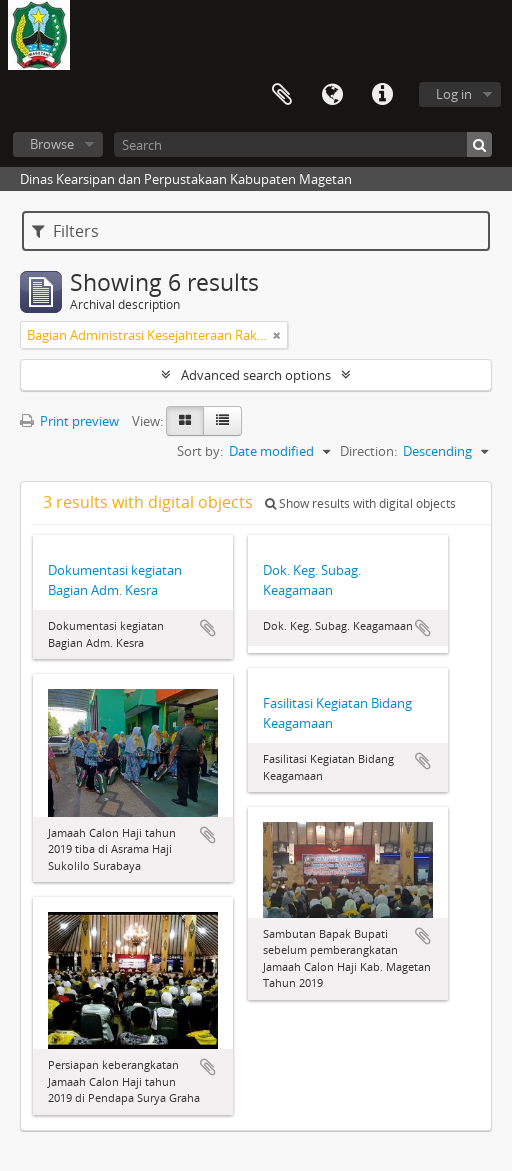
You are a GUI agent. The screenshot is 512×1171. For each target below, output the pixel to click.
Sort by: (200, 451)
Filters (65, 231)
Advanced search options (256, 375)
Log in (454, 94)
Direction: (368, 451)
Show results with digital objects (360, 503)
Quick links (382, 95)
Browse (52, 144)
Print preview (69, 421)
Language (332, 95)
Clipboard (282, 95)
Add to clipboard (208, 628)
